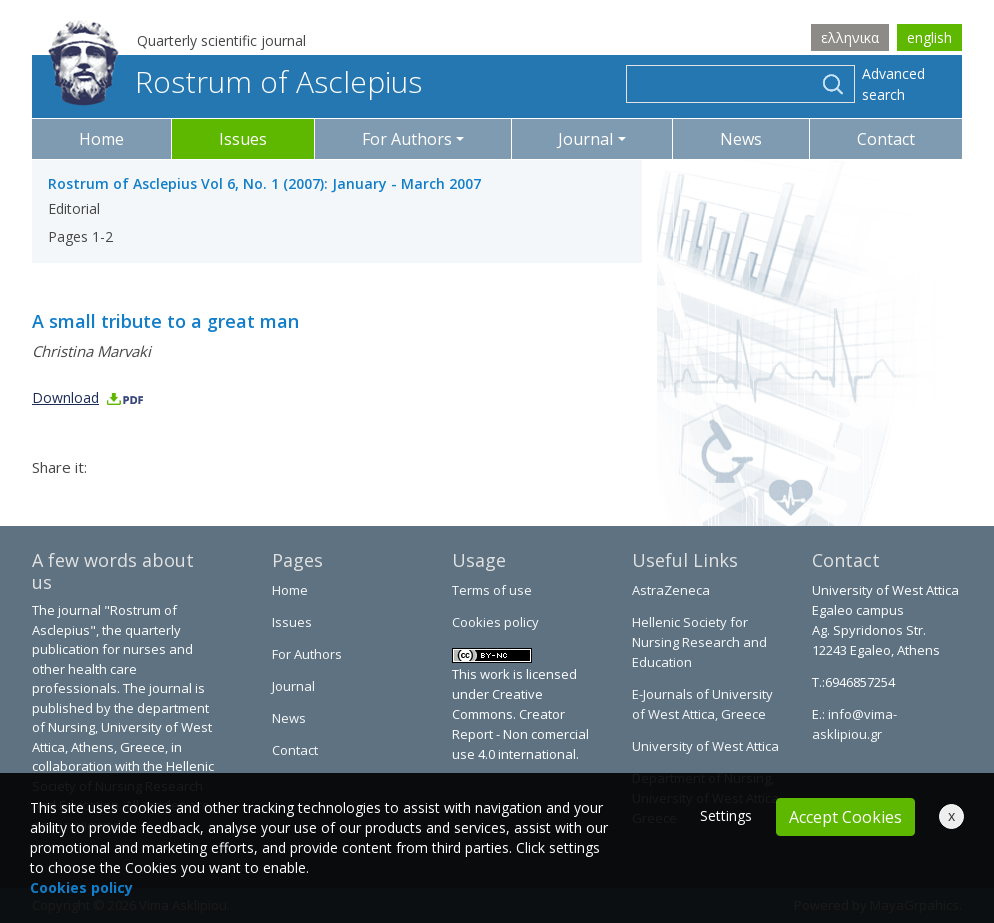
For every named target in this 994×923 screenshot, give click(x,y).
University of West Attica (705, 746)
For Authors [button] (407, 139)
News (741, 139)
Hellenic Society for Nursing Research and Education (699, 642)
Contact (886, 139)
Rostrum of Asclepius (235, 81)
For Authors (307, 654)
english (929, 37)
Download (88, 397)
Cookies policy (495, 622)
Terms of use (492, 590)
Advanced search (893, 84)
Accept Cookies (845, 817)
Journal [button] (585, 139)
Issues (243, 139)
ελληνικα (850, 37)
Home (101, 139)
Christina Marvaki (91, 351)
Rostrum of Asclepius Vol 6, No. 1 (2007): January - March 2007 (264, 183)
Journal (293, 686)
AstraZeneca (671, 590)
